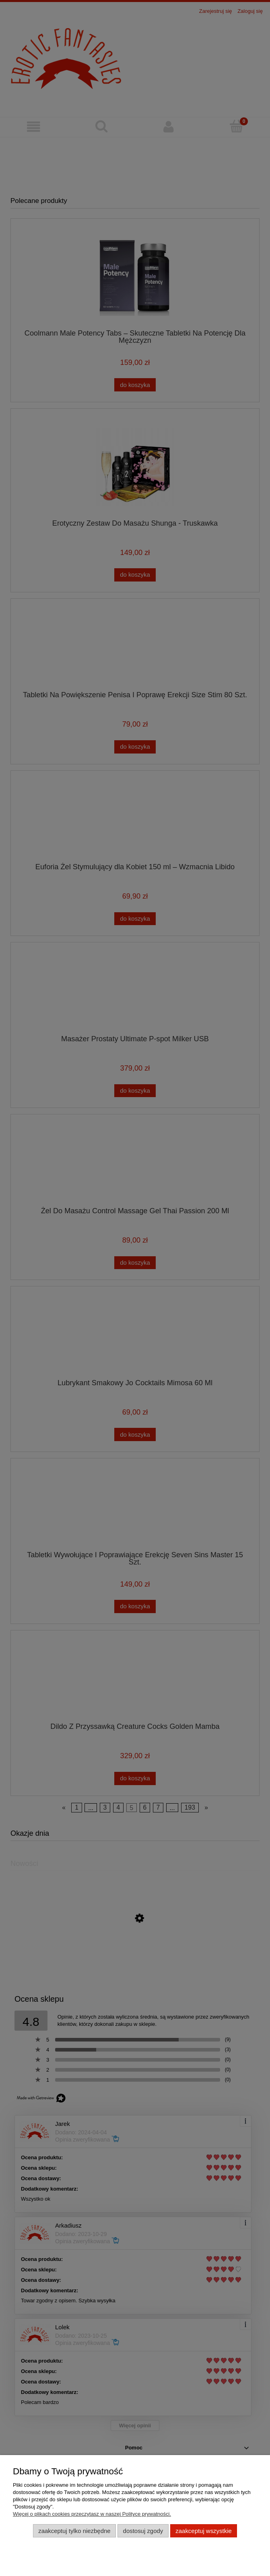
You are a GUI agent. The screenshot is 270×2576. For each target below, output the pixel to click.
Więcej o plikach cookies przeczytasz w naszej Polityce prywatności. (92, 2514)
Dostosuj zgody (143, 2530)
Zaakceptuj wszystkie (203, 2530)
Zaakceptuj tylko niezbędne (74, 2530)
